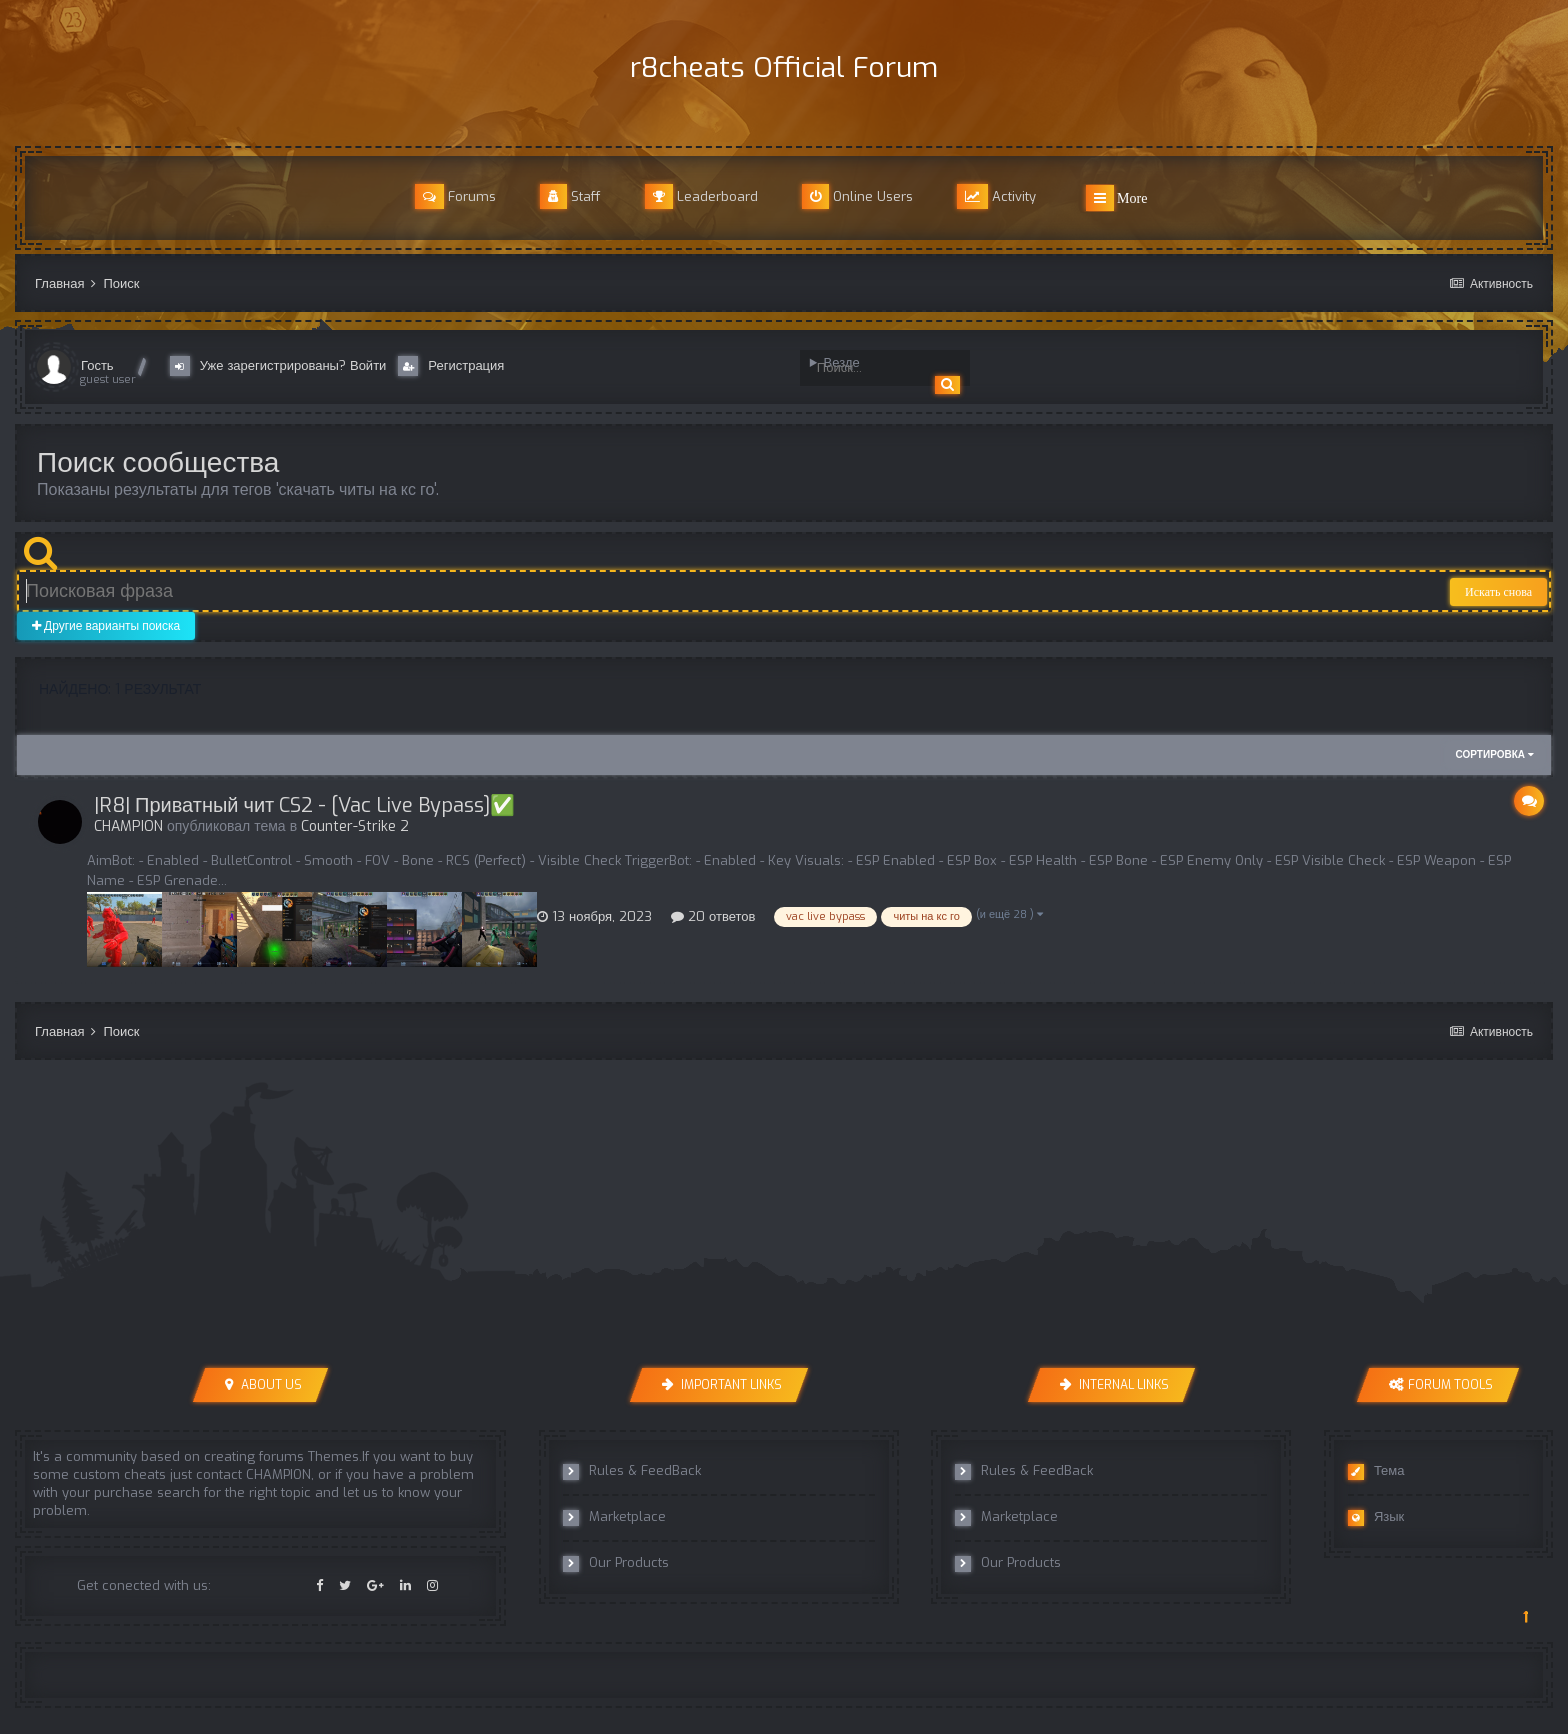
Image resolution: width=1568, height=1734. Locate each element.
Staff (570, 196)
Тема (1376, 1471)
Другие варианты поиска (106, 626)
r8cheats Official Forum (784, 67)
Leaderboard (701, 196)
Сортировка (1495, 754)
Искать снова (1498, 592)
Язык (1376, 1517)
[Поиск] (875, 368)
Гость (97, 365)
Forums (455, 196)
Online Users (857, 196)
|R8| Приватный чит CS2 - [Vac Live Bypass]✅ (304, 805)
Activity (996, 196)
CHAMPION (128, 826)
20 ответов (713, 916)
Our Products (616, 1563)
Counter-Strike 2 (355, 826)
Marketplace (614, 1517)
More (1117, 198)
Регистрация (451, 366)
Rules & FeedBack (632, 1471)
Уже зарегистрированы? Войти (282, 366)
